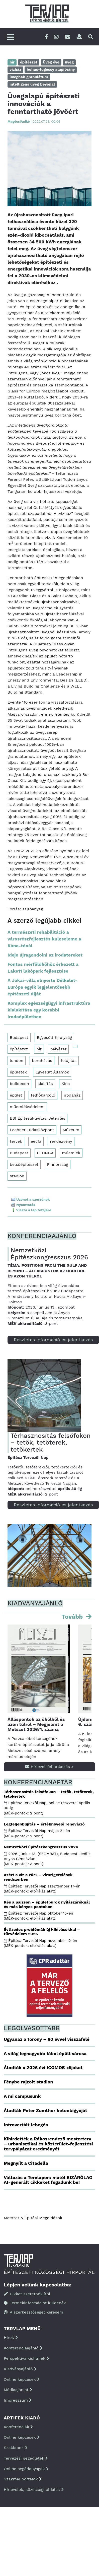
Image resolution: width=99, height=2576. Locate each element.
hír (39, 1049)
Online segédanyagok (26, 2468)
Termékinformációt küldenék (35, 2302)
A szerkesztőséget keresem (33, 2312)
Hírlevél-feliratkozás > (49, 1766)
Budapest (19, 1037)
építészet (19, 1049)
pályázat (58, 1049)
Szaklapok (16, 2447)
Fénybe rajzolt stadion (28, 2081)
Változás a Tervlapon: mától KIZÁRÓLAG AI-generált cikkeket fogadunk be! (48, 2180)
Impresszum (18, 2400)
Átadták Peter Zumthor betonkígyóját (45, 2110)
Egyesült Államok (52, 1072)
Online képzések (22, 2379)
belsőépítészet (24, 1164)
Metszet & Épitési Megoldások (33, 2217)
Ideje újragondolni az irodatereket (45, 955)
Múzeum (71, 1129)
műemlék (71, 1152)
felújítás (68, 1060)
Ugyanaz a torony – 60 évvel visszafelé (46, 2039)
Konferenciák (18, 2426)
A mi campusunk (22, 2096)
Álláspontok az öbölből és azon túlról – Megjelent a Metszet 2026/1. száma (36, 1724)
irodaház (72, 1095)
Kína (65, 1083)
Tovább (72, 1616)
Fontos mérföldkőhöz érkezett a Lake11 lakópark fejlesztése (43, 968)
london (16, 1060)
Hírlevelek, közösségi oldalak (34, 2489)
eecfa (36, 1141)
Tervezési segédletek (26, 2458)
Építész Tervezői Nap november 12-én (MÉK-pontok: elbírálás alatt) (41, 1943)
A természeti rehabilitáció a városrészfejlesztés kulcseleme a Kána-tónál (44, 938)
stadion (17, 1176)
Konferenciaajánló (23, 2348)
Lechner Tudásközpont (32, 1129)
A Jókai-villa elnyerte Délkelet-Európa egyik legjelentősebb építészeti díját (42, 987)
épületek (18, 1072)
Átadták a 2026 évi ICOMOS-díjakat (43, 2067)
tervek (16, 1141)
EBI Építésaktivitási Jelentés (37, 1118)
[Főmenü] (10, 37)
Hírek (11, 2337)
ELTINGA (45, 1152)
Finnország (57, 1164)
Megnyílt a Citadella (26, 2163)
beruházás (42, 1060)
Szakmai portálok (23, 2479)
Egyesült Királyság (54, 1037)
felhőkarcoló (43, 1095)
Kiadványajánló (20, 2368)
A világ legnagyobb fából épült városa (45, 2053)
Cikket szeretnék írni (27, 2293)
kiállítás (45, 1083)
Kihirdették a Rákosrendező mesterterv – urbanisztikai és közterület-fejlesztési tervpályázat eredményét (48, 2143)
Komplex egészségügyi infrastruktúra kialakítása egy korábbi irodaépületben (49, 1009)
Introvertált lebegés (26, 2124)
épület (16, 1095)
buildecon (19, 1083)
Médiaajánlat (18, 2389)
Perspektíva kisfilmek (26, 2358)
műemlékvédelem (27, 1106)
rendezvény (61, 1141)
